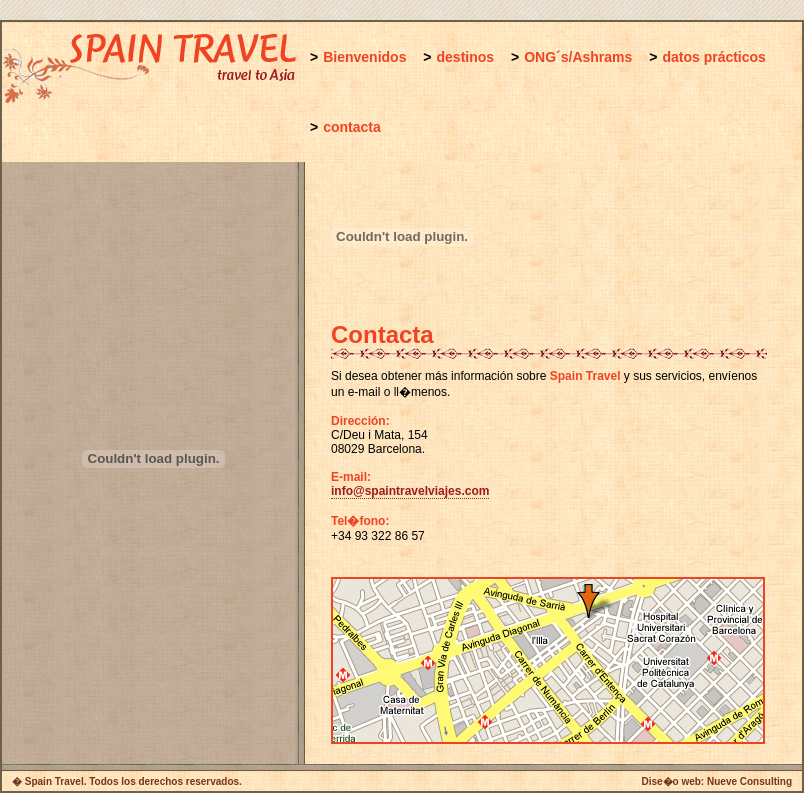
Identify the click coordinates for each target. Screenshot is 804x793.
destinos (466, 57)
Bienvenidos (364, 57)
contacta (352, 127)
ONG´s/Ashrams (578, 57)
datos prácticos (713, 57)
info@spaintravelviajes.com (410, 491)
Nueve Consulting (749, 781)
